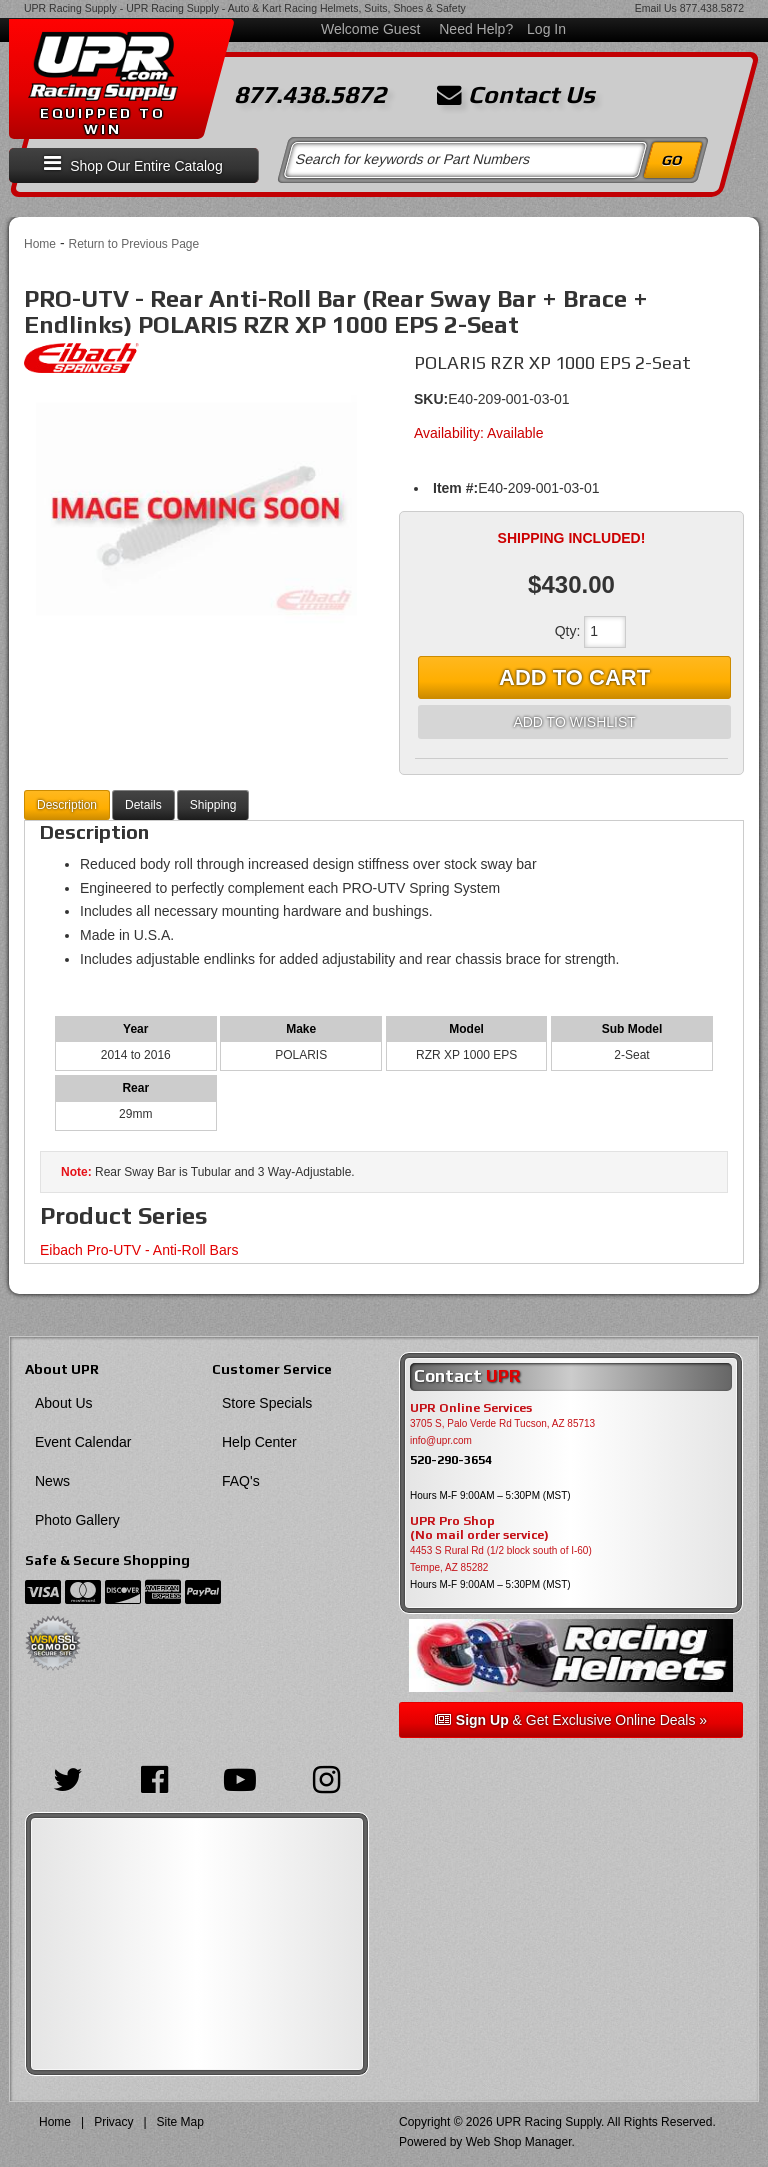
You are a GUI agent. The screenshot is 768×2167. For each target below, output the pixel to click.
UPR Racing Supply (70, 8)
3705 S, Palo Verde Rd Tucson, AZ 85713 (502, 1423)
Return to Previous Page (133, 244)
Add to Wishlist (574, 722)
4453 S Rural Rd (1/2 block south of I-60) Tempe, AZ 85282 (501, 1559)
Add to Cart (574, 677)
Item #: (455, 488)
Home (40, 244)
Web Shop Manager (519, 2142)
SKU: (431, 399)
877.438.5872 (712, 8)
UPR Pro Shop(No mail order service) (479, 1528)
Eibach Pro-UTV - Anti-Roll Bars (139, 1250)
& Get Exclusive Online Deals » (571, 1720)
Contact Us (516, 95)
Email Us (656, 8)
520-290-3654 (451, 1459)
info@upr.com (441, 1440)
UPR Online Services (471, 1408)
